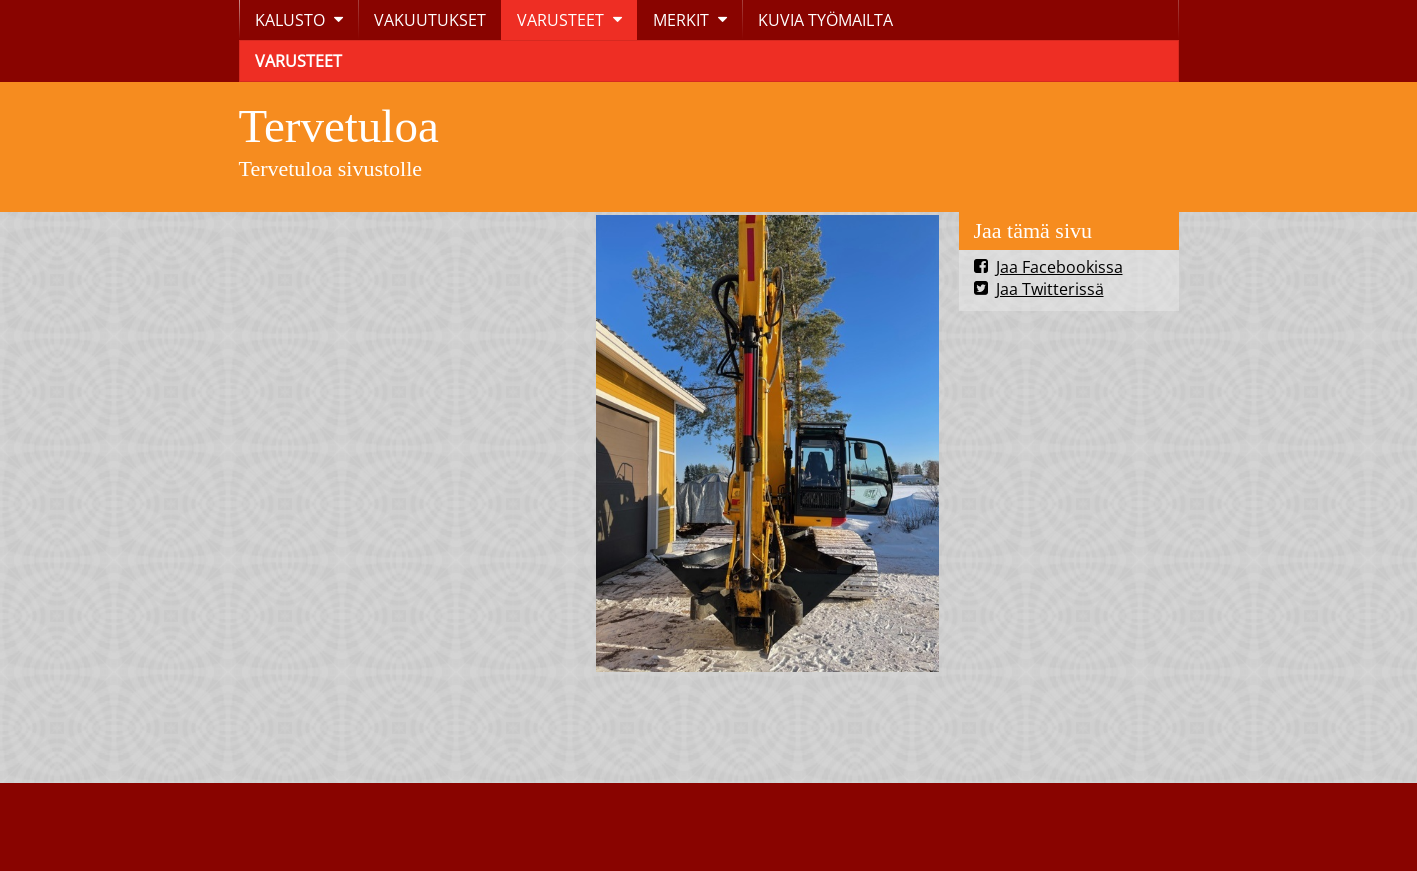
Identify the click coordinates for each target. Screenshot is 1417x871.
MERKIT (681, 20)
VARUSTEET (560, 20)
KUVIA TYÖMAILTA (825, 20)
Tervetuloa (339, 126)
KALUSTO (290, 20)
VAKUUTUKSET (430, 20)
